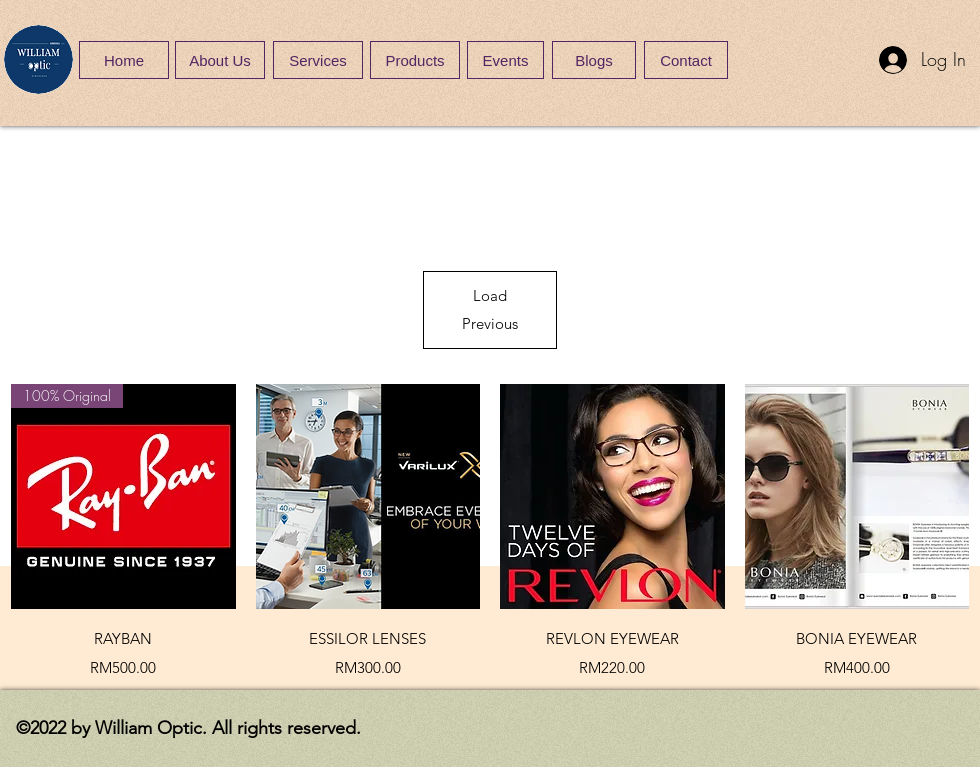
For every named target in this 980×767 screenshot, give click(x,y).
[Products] (415, 60)
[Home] (124, 60)
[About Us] (220, 60)
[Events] (505, 60)
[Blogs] (594, 60)
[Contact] (686, 60)
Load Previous (490, 309)
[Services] (318, 60)
